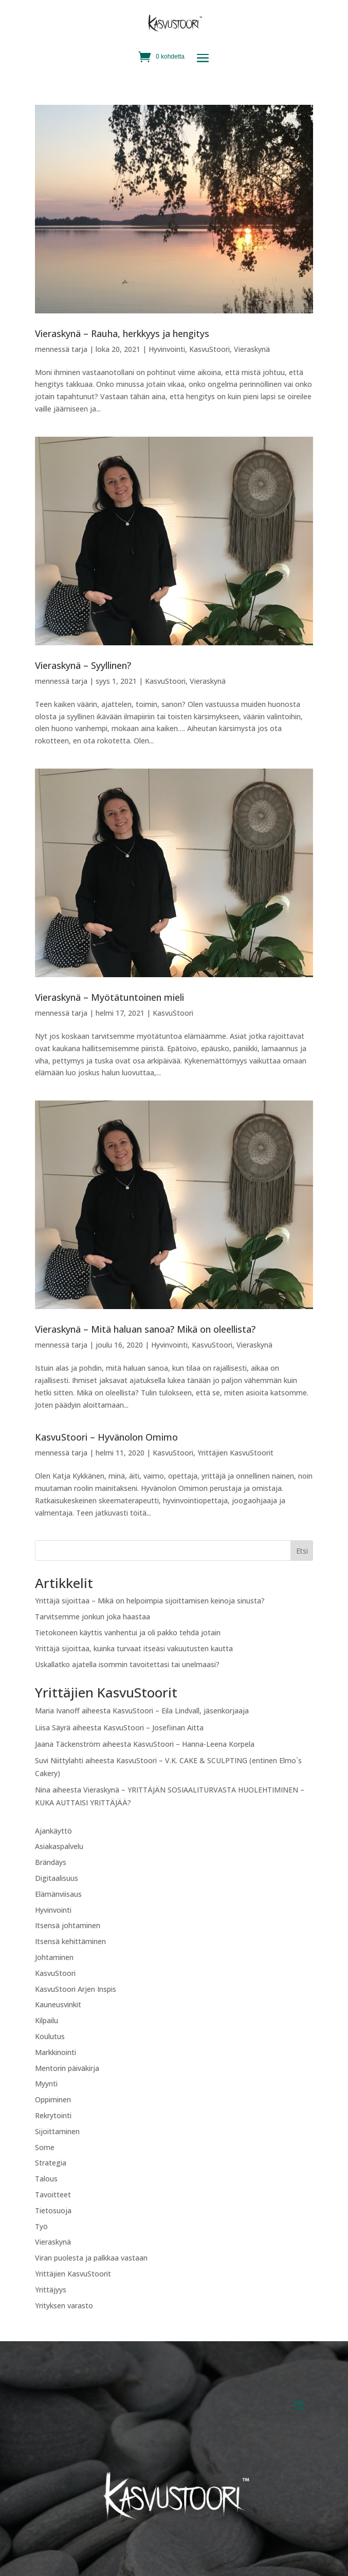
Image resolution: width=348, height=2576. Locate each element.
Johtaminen (54, 1957)
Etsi (302, 1551)
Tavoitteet (53, 2194)
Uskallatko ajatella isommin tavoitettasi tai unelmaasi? (127, 1664)
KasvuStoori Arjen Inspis (75, 1989)
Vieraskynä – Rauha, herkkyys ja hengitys (122, 333)
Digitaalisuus (56, 1878)
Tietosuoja (53, 2210)
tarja (79, 349)
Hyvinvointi (167, 349)
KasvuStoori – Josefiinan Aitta (153, 1727)
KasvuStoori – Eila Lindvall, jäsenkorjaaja (181, 1710)
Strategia (50, 2163)
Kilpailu (46, 2020)
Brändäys (50, 1862)
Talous (46, 2178)
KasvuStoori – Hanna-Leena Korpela (193, 1744)
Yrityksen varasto (64, 2305)
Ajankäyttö (53, 1831)
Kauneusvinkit (58, 2004)
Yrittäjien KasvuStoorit (235, 1453)
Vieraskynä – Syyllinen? (83, 665)
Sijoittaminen (57, 2131)
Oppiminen (53, 2099)
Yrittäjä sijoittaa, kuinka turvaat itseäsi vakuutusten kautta (134, 1648)
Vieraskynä (252, 349)
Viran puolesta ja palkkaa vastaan (91, 2258)
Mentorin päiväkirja (67, 2068)
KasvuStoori (209, 349)
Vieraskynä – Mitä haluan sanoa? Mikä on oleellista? (145, 1329)
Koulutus (50, 2036)
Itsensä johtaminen (67, 1925)
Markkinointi (55, 2052)
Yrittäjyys (50, 2289)
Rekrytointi (53, 2115)
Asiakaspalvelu (59, 1846)
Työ (41, 2226)
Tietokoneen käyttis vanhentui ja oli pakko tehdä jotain (128, 1632)
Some (44, 2147)
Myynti (46, 2083)
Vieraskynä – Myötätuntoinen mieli (109, 997)
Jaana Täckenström (67, 1744)
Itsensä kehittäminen (70, 1941)
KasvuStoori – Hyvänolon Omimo (106, 1437)
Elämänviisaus (58, 1894)
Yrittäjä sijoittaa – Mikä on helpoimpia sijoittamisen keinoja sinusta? (150, 1601)
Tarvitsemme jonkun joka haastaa (92, 1616)
